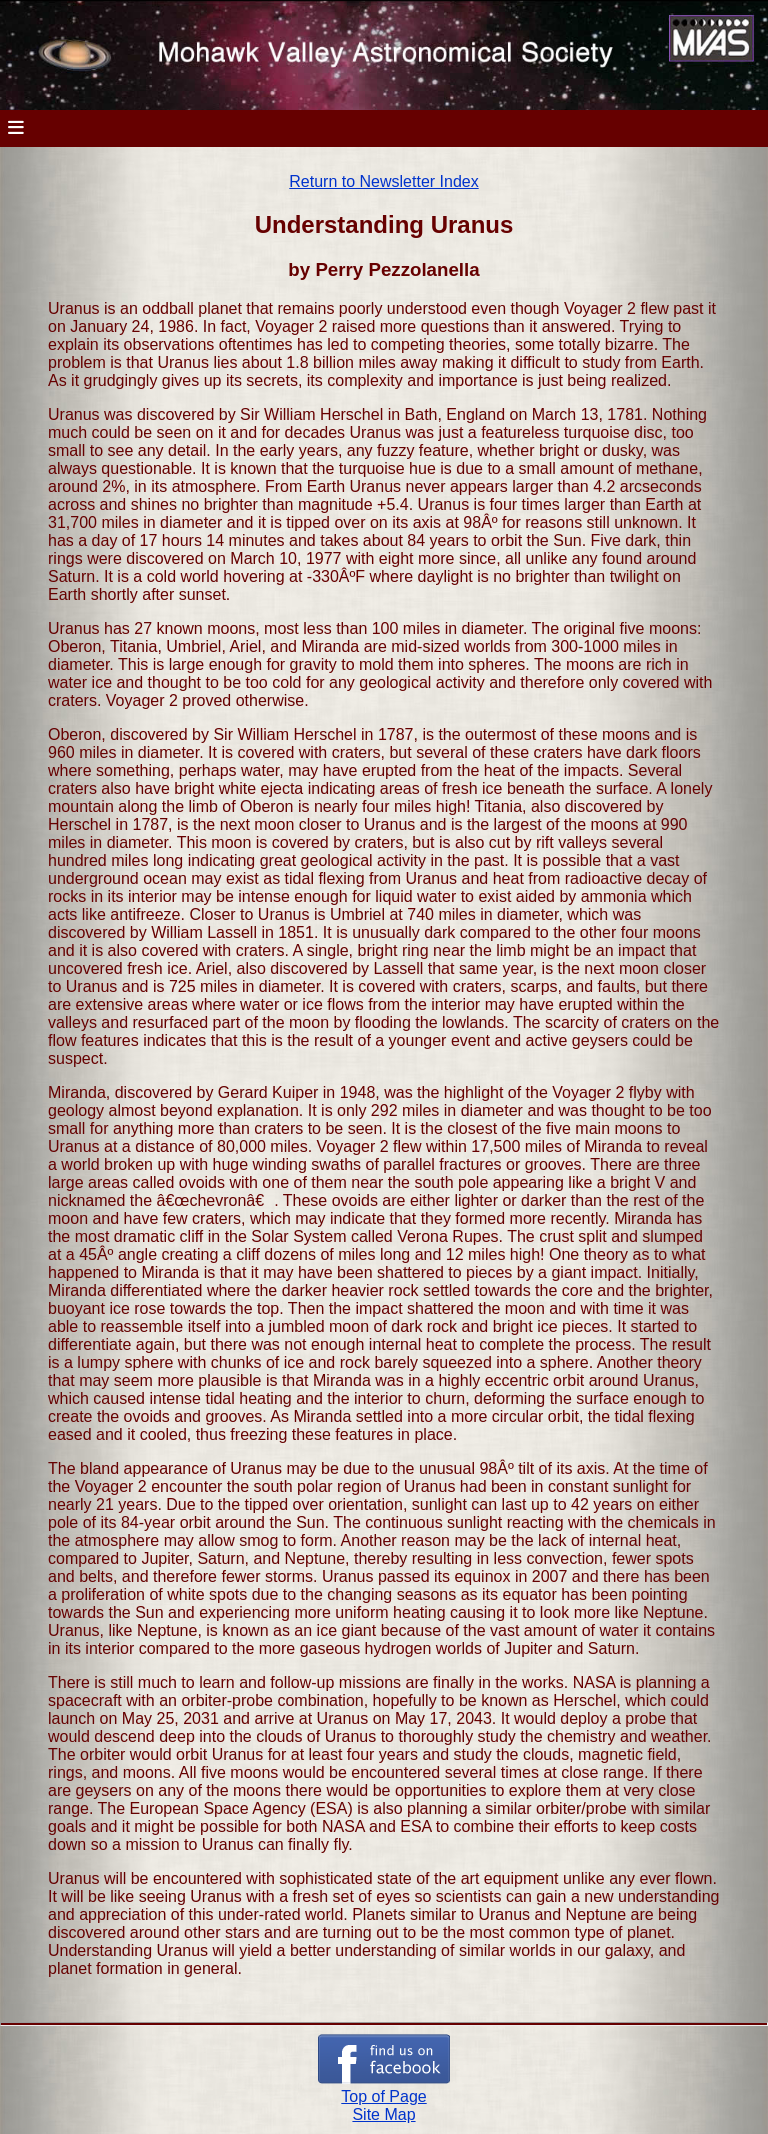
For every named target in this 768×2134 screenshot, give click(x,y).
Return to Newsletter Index (383, 181)
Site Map (383, 2114)
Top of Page (383, 2096)
